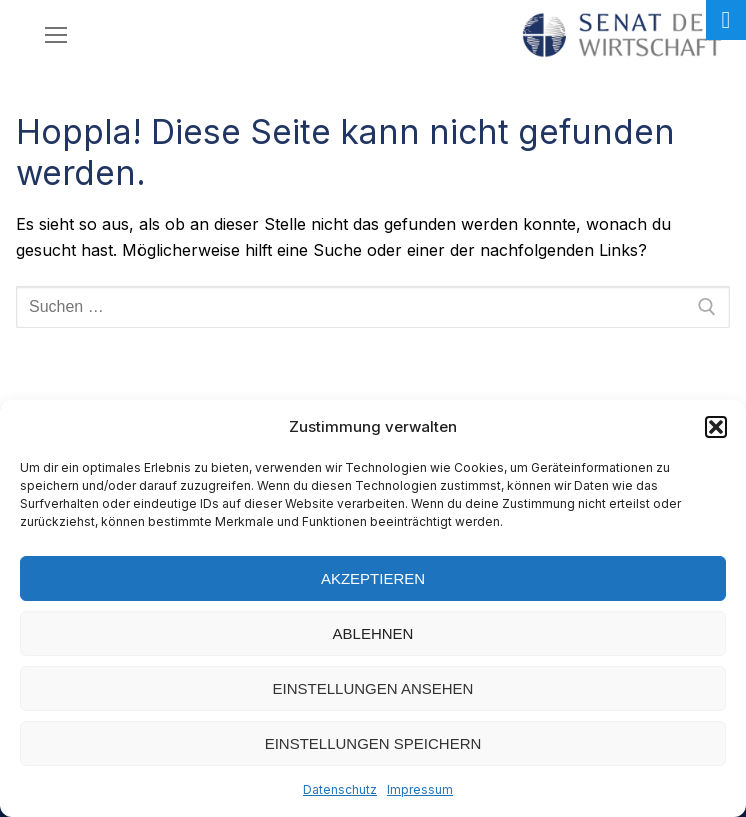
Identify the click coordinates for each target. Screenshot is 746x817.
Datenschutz (340, 789)
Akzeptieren (373, 578)
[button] (716, 427)
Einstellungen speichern (373, 743)
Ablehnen (373, 633)
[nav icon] (56, 35)
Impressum (420, 789)
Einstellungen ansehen (373, 688)
